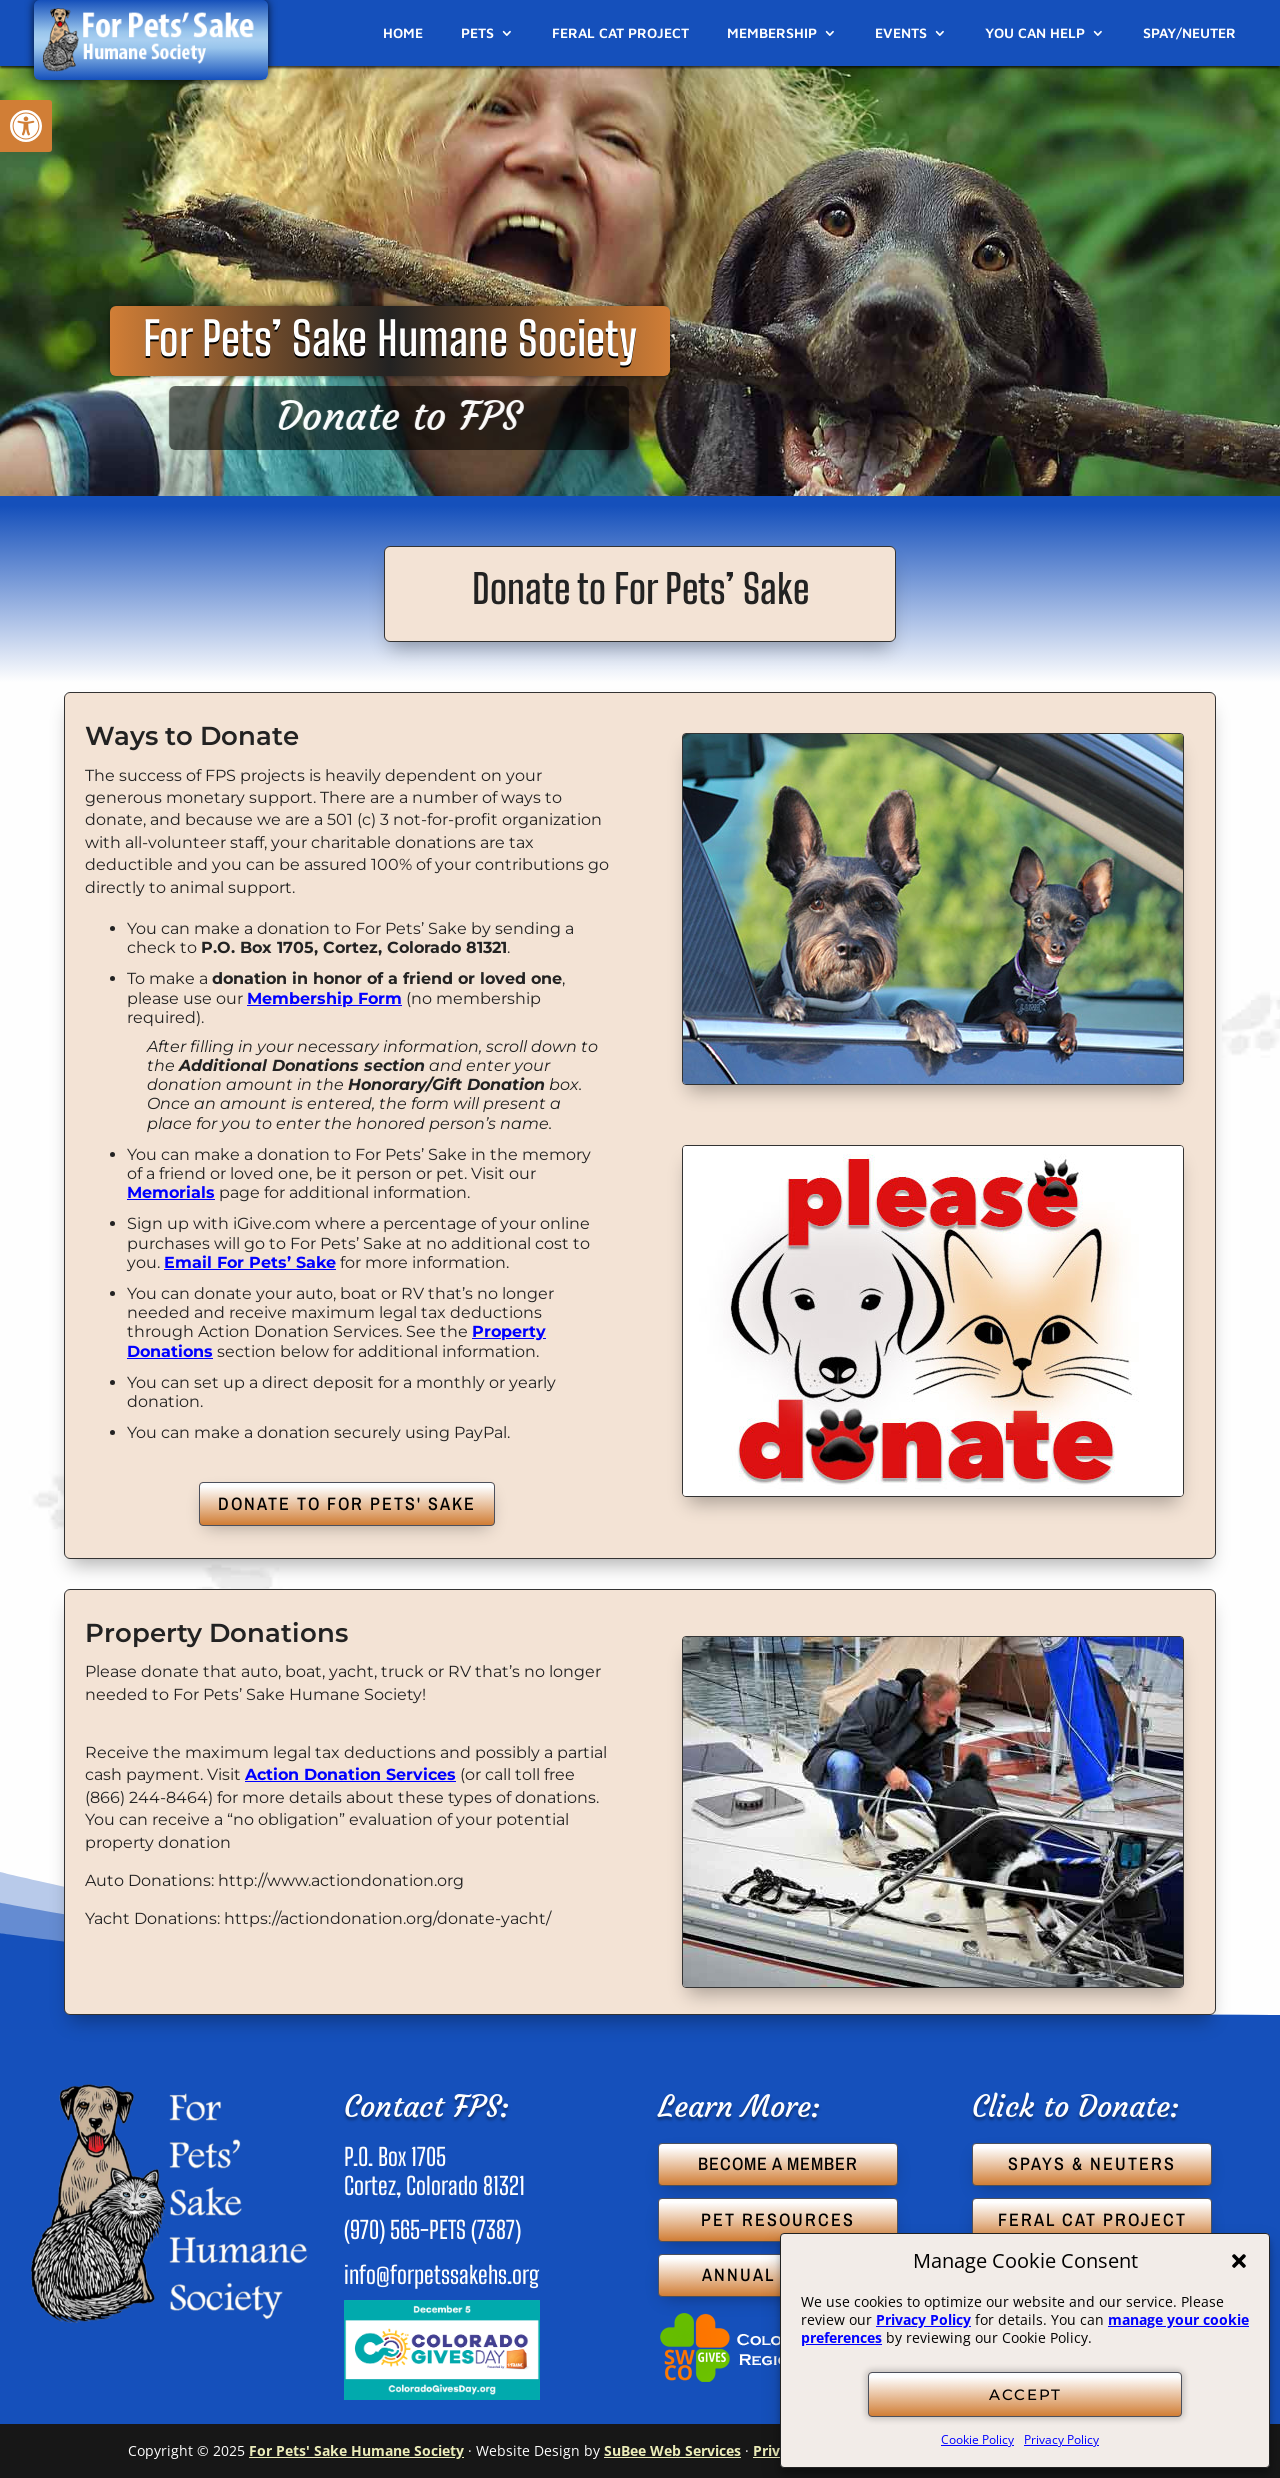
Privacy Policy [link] (923, 2319)
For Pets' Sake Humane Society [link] (356, 2450)
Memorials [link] (171, 1192)
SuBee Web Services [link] (672, 2450)
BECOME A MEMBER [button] (778, 2163)
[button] (1239, 2261)
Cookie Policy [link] (977, 2439)
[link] (26, 126)
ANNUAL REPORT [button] (778, 2274)
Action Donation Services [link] (350, 1774)
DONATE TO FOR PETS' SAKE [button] (347, 1503)
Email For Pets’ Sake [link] (250, 1262)
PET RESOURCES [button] (778, 2219)
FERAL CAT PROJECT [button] (1092, 2219)
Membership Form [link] (324, 998)
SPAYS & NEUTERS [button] (1092, 2163)
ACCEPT (1025, 2394)
